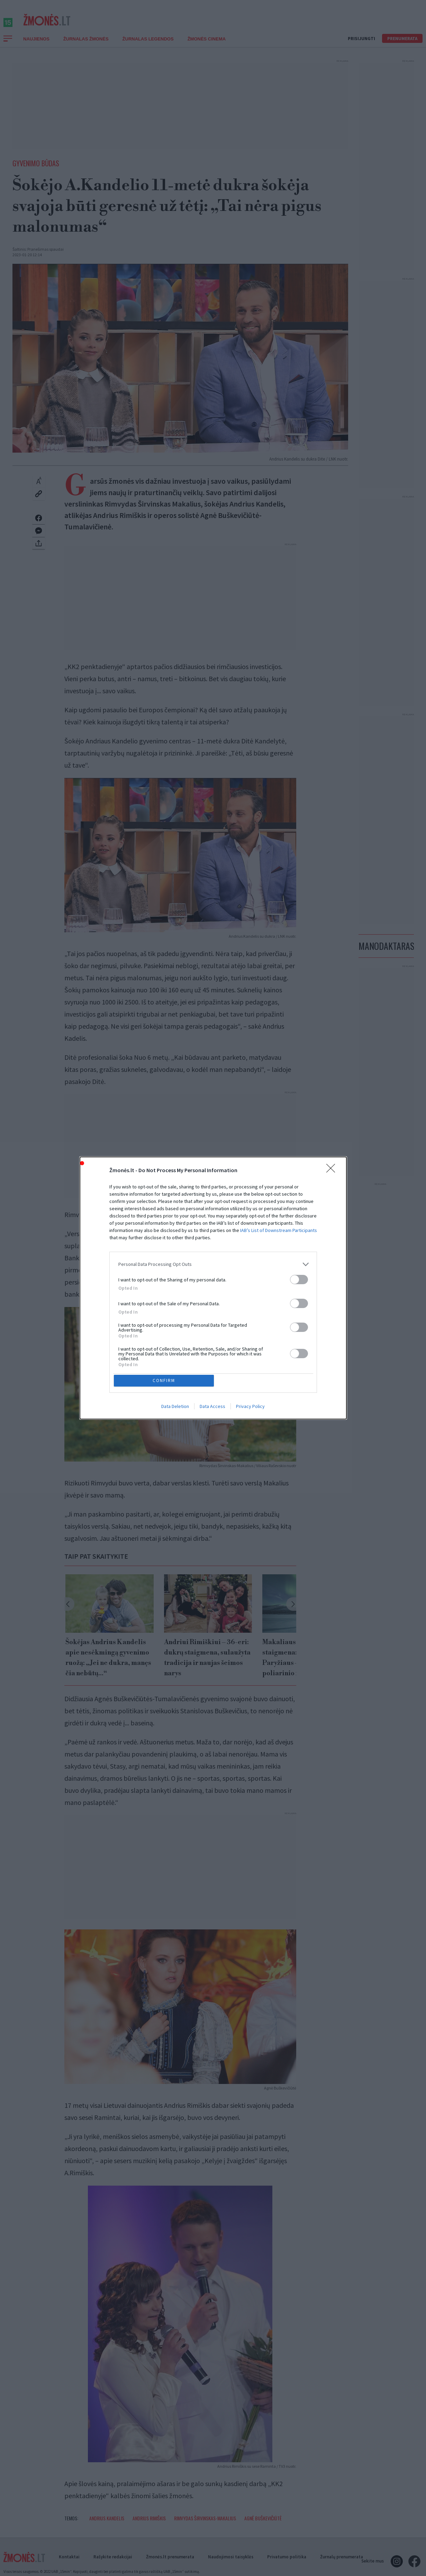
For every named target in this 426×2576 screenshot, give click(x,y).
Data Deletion (175, 1408)
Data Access (212, 1408)
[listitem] (213, 1263)
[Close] (332, 1169)
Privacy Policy (250, 1408)
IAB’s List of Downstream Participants (278, 1229)
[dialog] (213, 1288)
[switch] (299, 1278)
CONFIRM (165, 1380)
